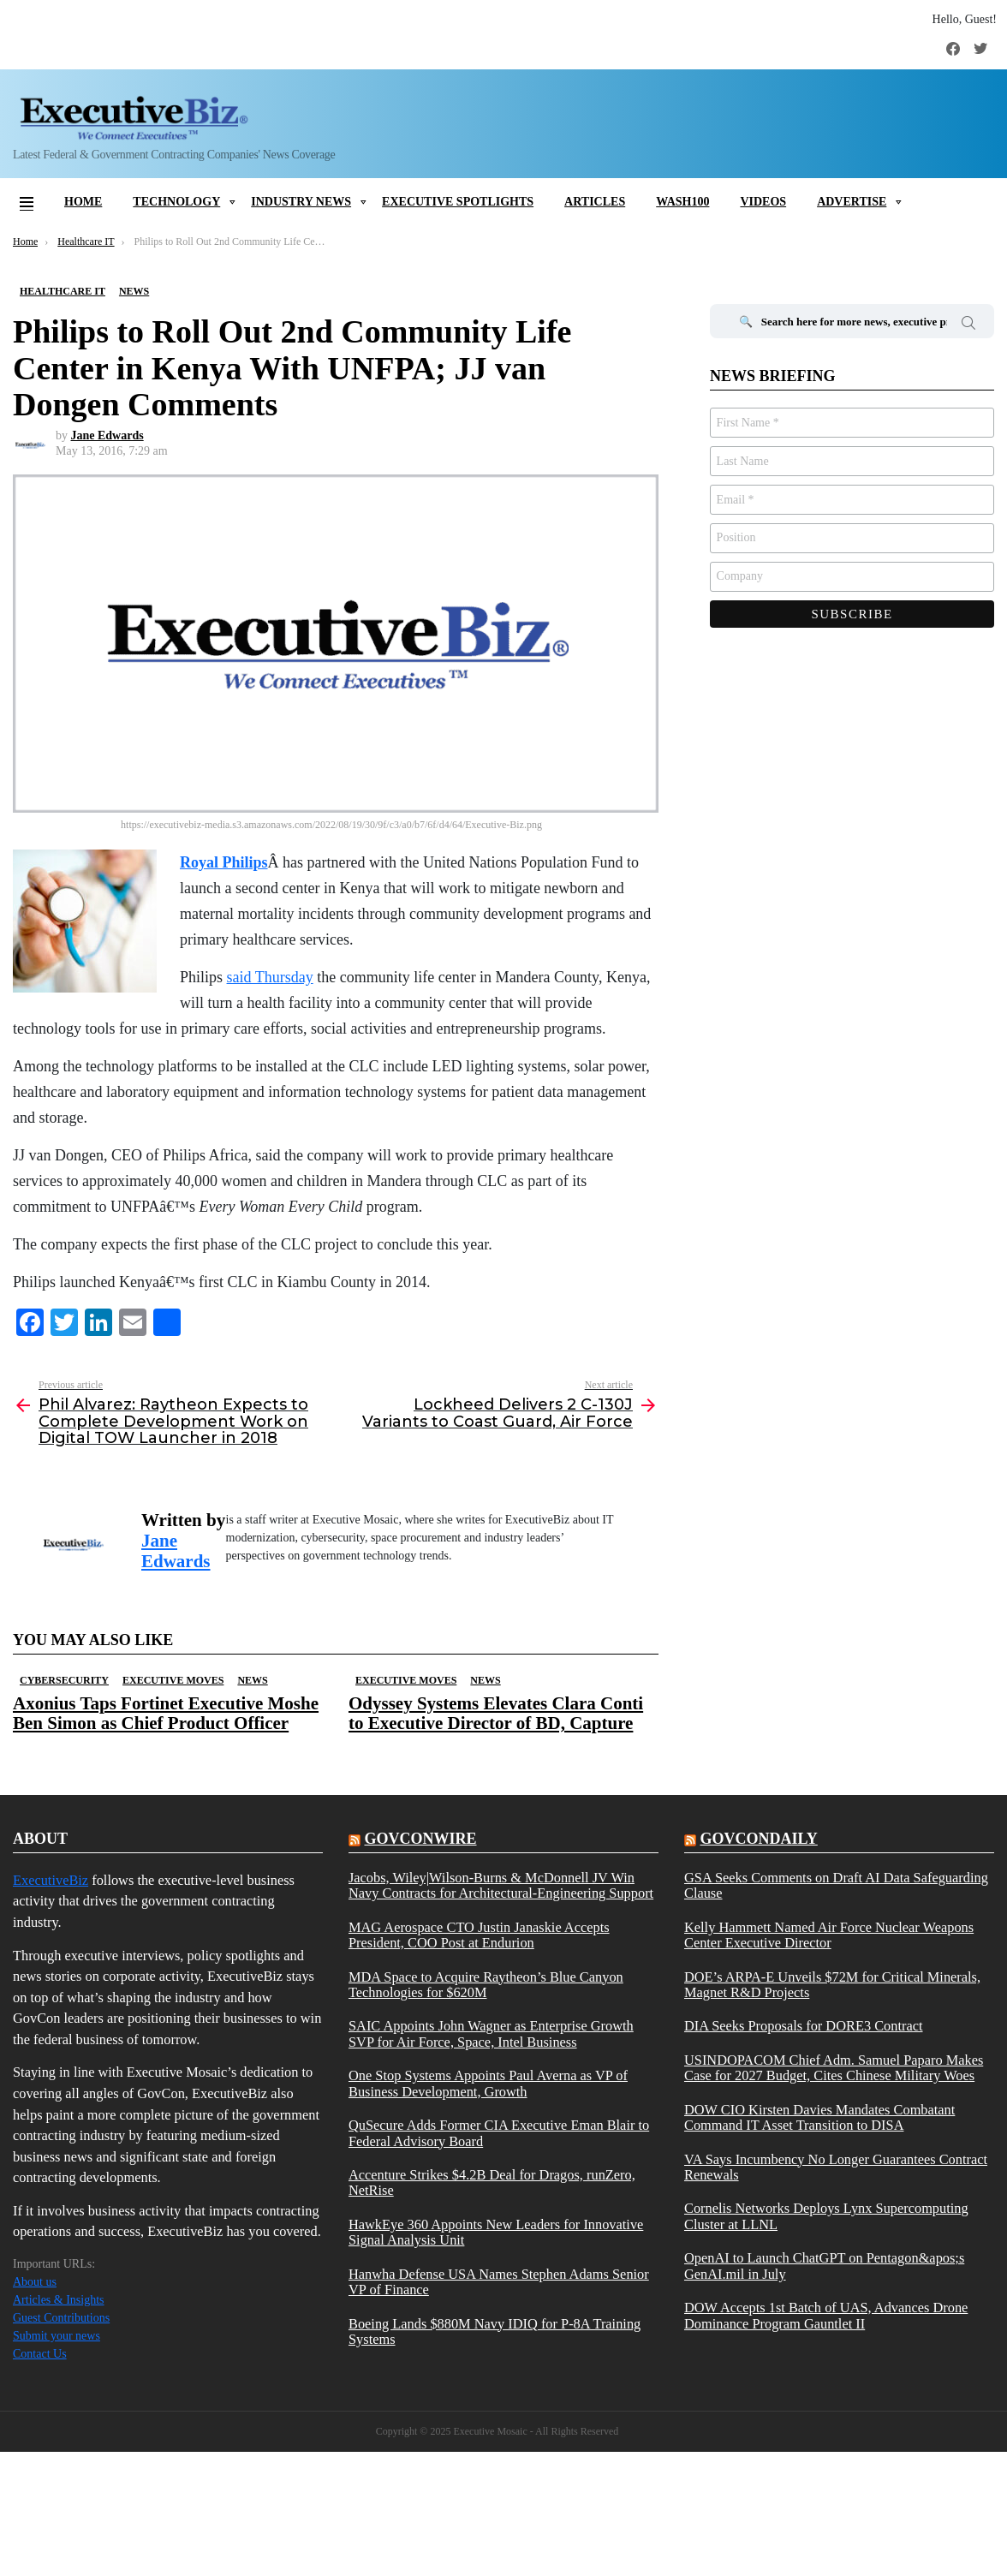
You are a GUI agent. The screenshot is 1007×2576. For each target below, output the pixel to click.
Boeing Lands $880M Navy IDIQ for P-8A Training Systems (495, 2332)
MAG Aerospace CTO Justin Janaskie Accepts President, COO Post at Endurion (479, 1935)
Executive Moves (172, 1680)
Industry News (301, 201)
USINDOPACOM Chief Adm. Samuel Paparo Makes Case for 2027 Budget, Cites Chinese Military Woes (833, 2068)
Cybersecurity (64, 1680)
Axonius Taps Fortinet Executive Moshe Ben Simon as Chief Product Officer (166, 1713)
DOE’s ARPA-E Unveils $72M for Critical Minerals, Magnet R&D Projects (832, 1985)
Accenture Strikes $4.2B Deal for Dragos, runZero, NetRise (492, 2183)
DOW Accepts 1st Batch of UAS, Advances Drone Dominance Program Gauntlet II (826, 2315)
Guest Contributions (61, 2317)
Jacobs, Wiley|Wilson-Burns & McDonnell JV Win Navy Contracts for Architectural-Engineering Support (501, 1885)
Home (83, 201)
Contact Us (40, 2353)
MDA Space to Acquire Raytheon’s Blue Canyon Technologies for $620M (486, 1985)
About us (35, 2281)
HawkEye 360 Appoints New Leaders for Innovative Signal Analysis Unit (496, 2232)
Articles (594, 201)
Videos (763, 201)
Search (968, 325)
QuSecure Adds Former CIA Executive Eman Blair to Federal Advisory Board (499, 2133)
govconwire (420, 1838)
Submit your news (56, 2335)
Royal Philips (224, 862)
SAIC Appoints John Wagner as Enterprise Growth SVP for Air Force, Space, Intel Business (491, 2033)
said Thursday (270, 977)
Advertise (851, 201)
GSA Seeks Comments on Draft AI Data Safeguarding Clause (836, 1885)
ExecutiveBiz (50, 1880)
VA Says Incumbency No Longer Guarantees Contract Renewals (835, 2167)
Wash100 (682, 201)
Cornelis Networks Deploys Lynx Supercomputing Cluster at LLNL (826, 2216)
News (252, 1680)
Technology (176, 201)
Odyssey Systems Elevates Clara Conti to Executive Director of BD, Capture (496, 1713)
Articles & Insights (58, 2299)
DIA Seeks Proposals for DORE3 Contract (803, 2026)
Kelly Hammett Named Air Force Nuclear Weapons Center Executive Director (829, 1935)
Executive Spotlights (457, 201)
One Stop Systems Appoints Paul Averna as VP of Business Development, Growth (488, 2083)
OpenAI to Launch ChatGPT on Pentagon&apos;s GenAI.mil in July (824, 2266)
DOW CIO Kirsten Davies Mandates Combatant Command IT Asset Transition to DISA (819, 2117)
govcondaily (758, 1838)
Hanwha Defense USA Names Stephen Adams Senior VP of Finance (499, 2282)
